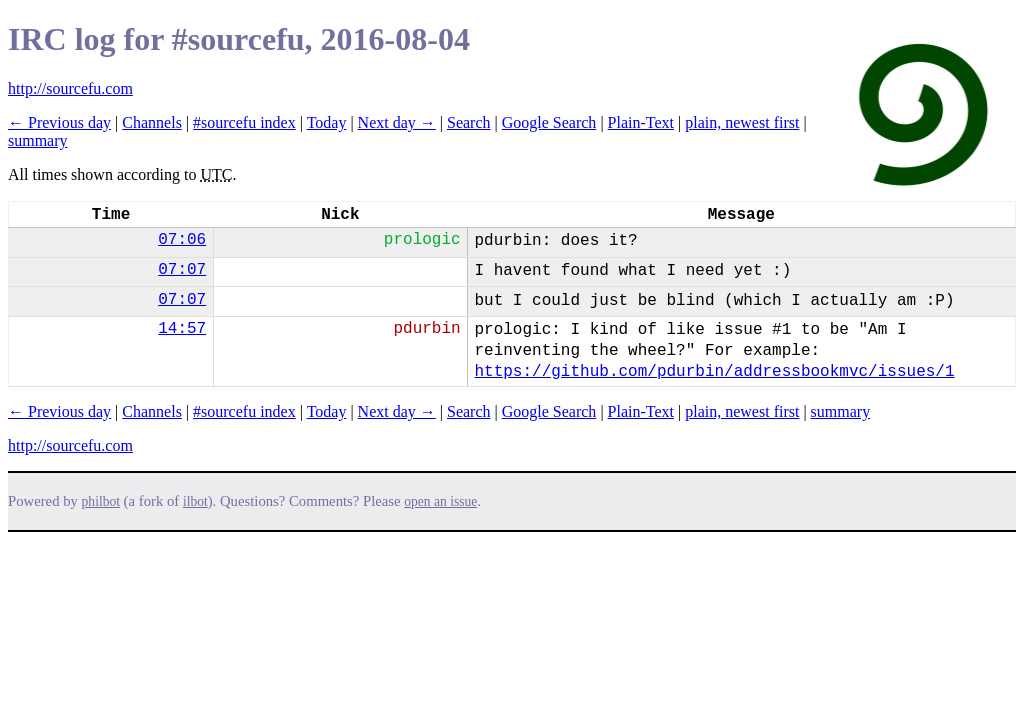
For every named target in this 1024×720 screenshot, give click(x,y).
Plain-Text (641, 122)
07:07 (182, 270)
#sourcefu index (244, 122)
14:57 (182, 329)
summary (38, 140)
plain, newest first (742, 122)
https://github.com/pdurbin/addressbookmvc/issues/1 (714, 372)
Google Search (549, 122)
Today (327, 122)
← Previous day (59, 122)
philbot (101, 501)
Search (469, 122)
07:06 (182, 240)
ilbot (195, 501)
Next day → (397, 122)
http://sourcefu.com (70, 88)
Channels (152, 122)
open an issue (440, 501)
